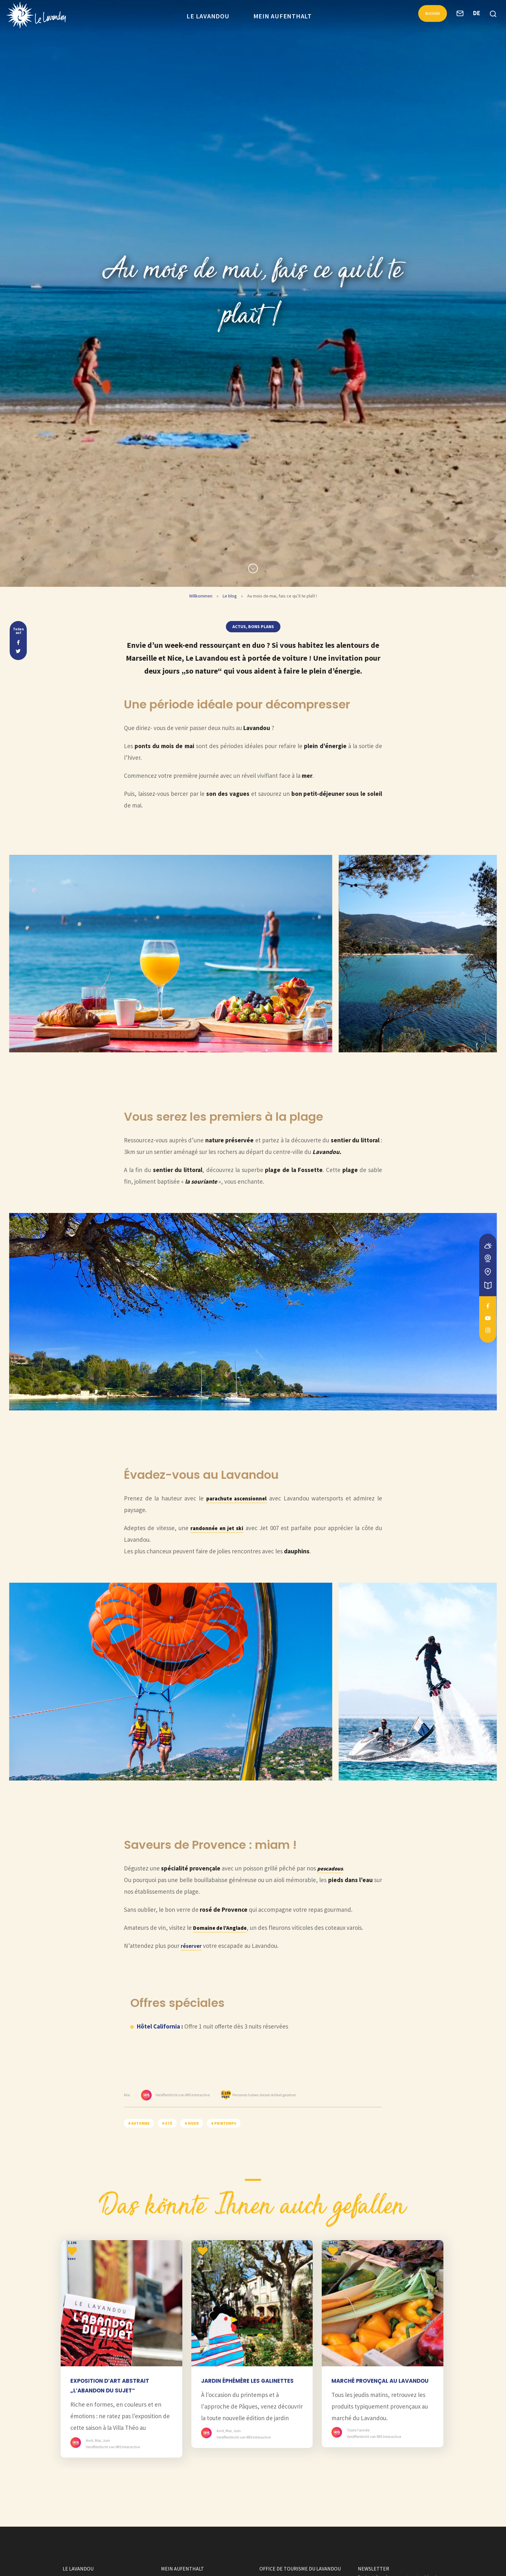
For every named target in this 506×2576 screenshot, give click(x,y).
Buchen (429, 15)
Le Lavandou (208, 16)
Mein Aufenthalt (282, 16)
